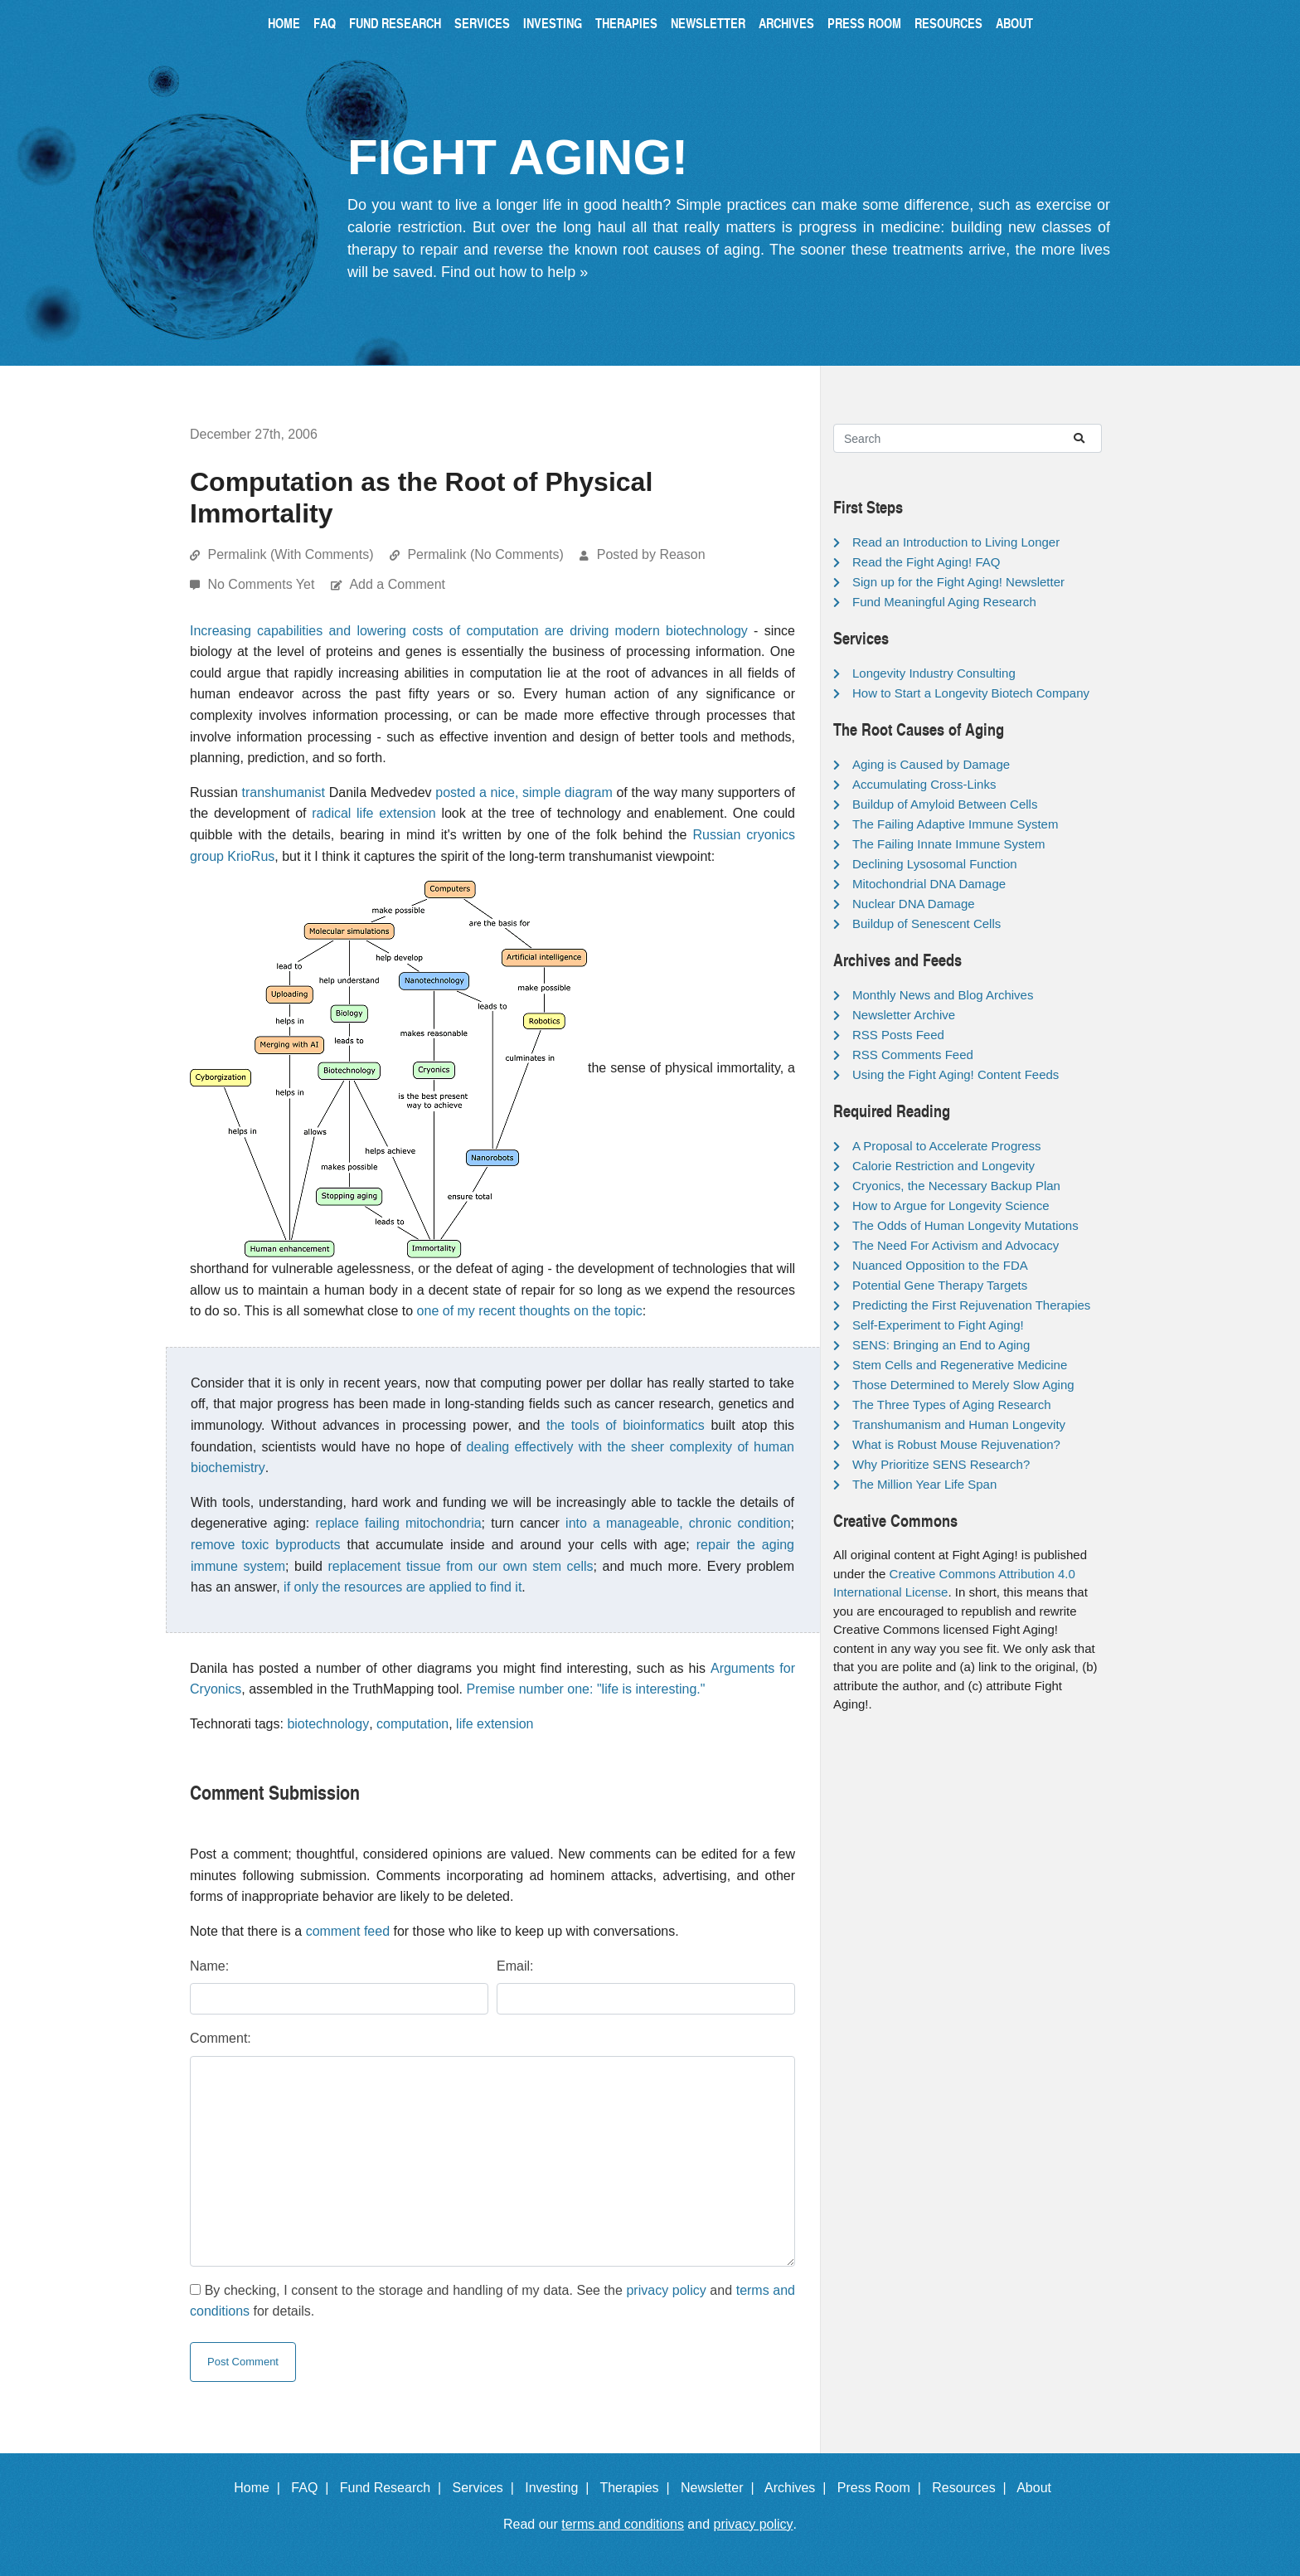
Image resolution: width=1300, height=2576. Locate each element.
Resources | (972, 2488)
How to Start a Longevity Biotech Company (970, 693)
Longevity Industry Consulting (934, 673)
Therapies (626, 22)
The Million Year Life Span (924, 1484)
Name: (209, 1966)
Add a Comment (397, 584)
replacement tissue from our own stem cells (460, 1566)
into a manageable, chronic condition (677, 1523)
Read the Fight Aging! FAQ (926, 562)
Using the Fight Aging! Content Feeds (955, 1074)
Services (482, 22)
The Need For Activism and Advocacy (955, 1245)
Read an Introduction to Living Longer (956, 542)
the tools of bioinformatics (625, 1425)
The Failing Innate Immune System (948, 844)
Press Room (864, 22)
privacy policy (666, 2290)
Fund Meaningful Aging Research (944, 602)
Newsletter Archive (903, 1015)
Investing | (560, 2488)
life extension (494, 1724)
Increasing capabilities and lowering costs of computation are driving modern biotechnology (469, 631)
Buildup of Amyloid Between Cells (944, 804)
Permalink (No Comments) (485, 554)
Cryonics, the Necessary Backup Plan (956, 1186)
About (1014, 22)
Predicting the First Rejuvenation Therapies (971, 1305)
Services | (487, 2488)
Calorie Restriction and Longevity (943, 1166)
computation (412, 1724)
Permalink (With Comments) (290, 554)
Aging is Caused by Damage (931, 764)
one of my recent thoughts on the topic (530, 1311)
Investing (552, 22)
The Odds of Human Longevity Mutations (965, 1225)
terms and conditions (622, 2524)
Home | (261, 2488)
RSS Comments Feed (912, 1054)
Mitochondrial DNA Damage (929, 884)
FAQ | (313, 2488)
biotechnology (328, 1724)
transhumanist (284, 792)
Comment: (220, 2038)
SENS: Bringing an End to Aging (941, 1345)
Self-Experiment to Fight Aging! (938, 1325)
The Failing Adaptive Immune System (955, 824)
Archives (786, 22)
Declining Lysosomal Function (934, 864)
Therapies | (638, 2488)
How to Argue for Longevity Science (951, 1205)
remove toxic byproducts (265, 1545)
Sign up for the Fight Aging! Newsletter (958, 582)
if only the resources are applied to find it (402, 1587)
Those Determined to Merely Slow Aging (963, 1385)
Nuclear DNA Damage (913, 904)
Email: (515, 1966)
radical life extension (373, 813)
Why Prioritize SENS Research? (941, 1464)
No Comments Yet (262, 584)
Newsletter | (721, 2488)
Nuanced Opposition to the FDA (940, 1265)
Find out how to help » (514, 272)
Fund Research (395, 22)
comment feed (348, 1931)
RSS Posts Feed (898, 1035)
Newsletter (708, 22)
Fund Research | (394, 2488)
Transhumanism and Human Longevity (958, 1424)
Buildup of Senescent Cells (926, 923)
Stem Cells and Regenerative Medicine (959, 1365)
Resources (948, 22)
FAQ (324, 22)
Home (284, 22)
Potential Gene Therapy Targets (939, 1285)
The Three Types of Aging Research (951, 1404)
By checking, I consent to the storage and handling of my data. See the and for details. (492, 2301)
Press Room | (883, 2488)
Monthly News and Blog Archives (942, 995)
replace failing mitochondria (398, 1523)
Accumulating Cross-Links (924, 784)
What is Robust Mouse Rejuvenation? (956, 1444)
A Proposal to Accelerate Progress (946, 1146)
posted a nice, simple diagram (524, 792)
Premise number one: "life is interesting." (586, 1689)
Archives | (798, 2488)
